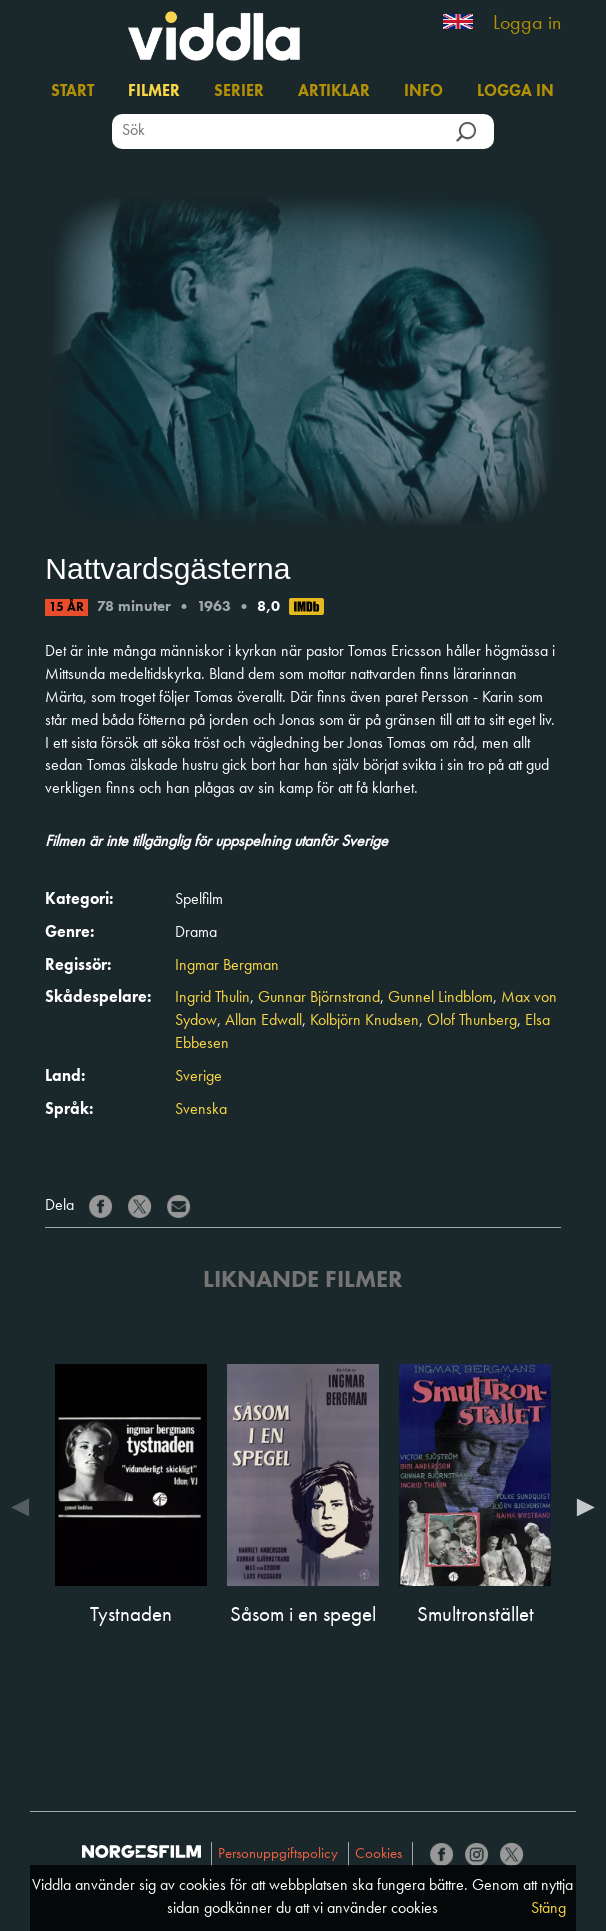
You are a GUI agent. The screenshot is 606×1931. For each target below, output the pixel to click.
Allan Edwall (263, 1021)
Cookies (378, 1854)
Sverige (198, 1077)
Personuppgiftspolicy (278, 1854)
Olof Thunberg (472, 1021)
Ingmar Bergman (227, 966)
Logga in (527, 24)
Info (423, 92)
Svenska (201, 1110)
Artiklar (334, 92)
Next (581, 1507)
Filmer (154, 92)
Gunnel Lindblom (440, 998)
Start (72, 92)
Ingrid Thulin (212, 998)
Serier (239, 92)
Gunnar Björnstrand (319, 998)
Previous (25, 1507)
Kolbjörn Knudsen (364, 1021)
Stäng (548, 1909)
